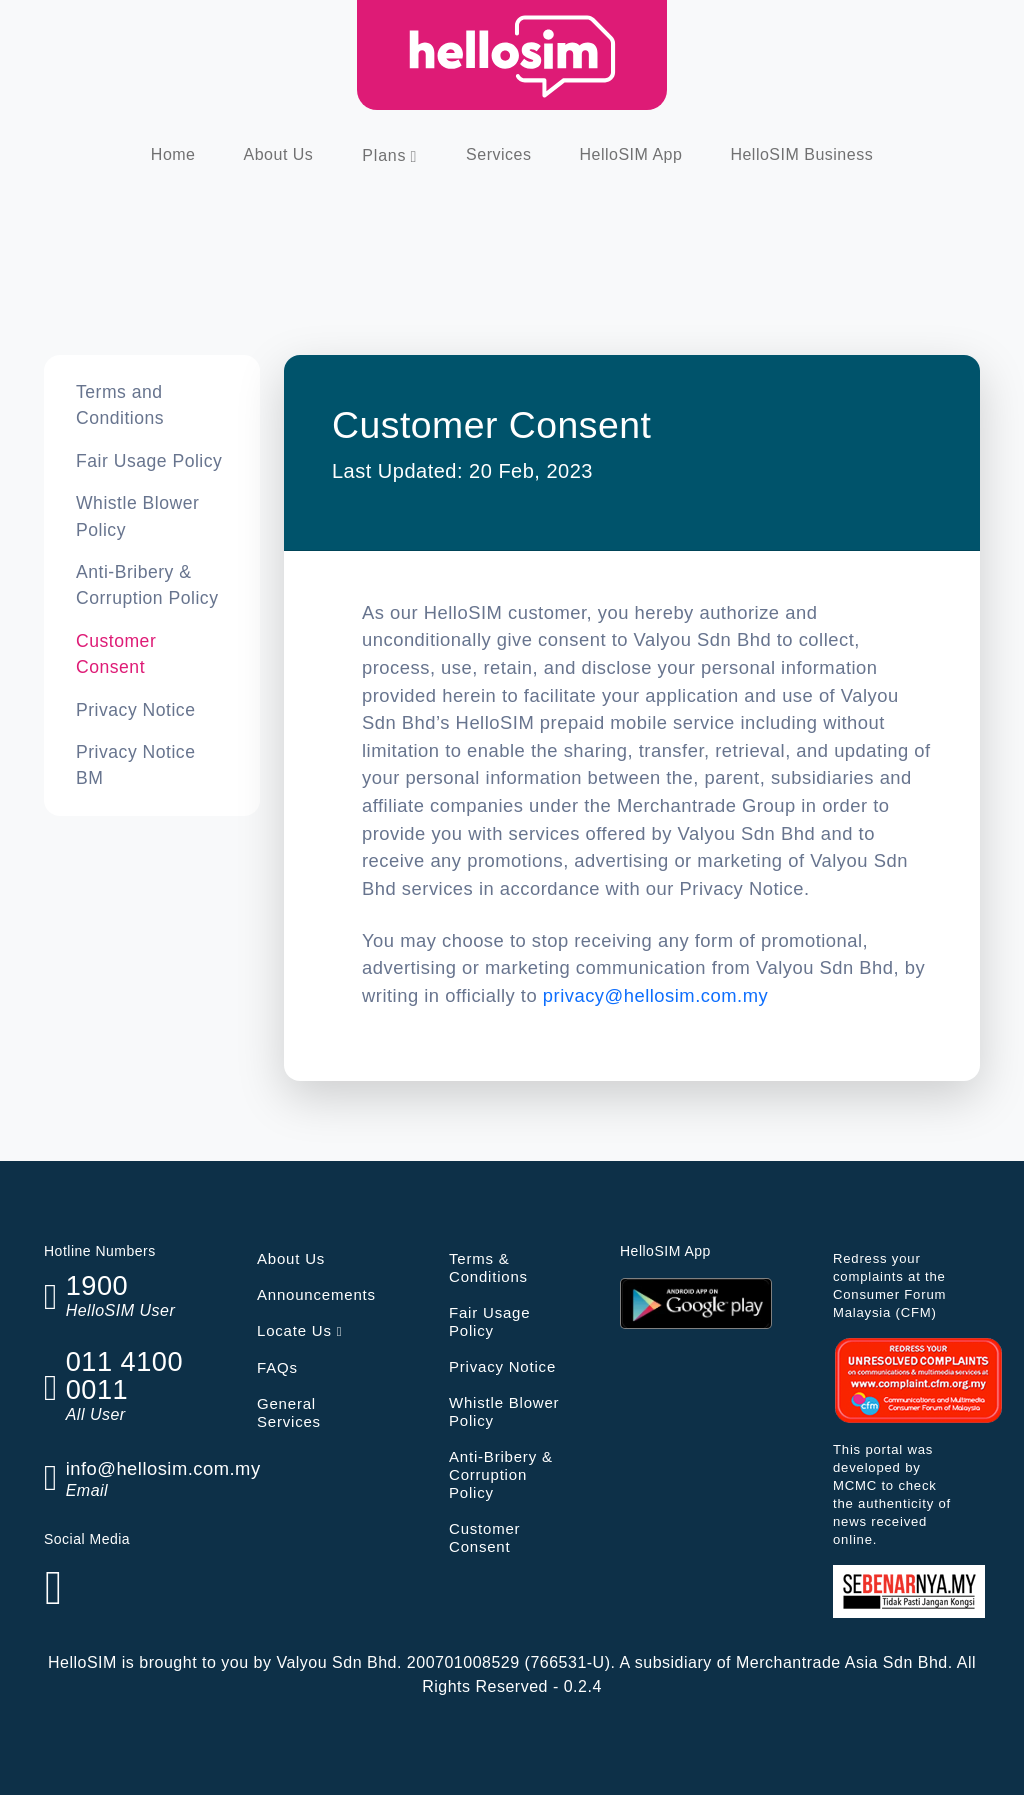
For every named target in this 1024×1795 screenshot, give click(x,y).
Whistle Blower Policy (137, 516)
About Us (279, 154)
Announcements (316, 1294)
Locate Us (299, 1330)
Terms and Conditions (120, 405)
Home (173, 154)
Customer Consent (116, 654)
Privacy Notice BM (135, 765)
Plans (384, 155)
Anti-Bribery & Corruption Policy (147, 585)
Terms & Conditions (488, 1267)
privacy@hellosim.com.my (655, 995)
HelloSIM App (630, 154)
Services (498, 154)
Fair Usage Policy (149, 461)
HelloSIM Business (801, 154)
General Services (289, 1412)
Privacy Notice (135, 710)
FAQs (277, 1367)
